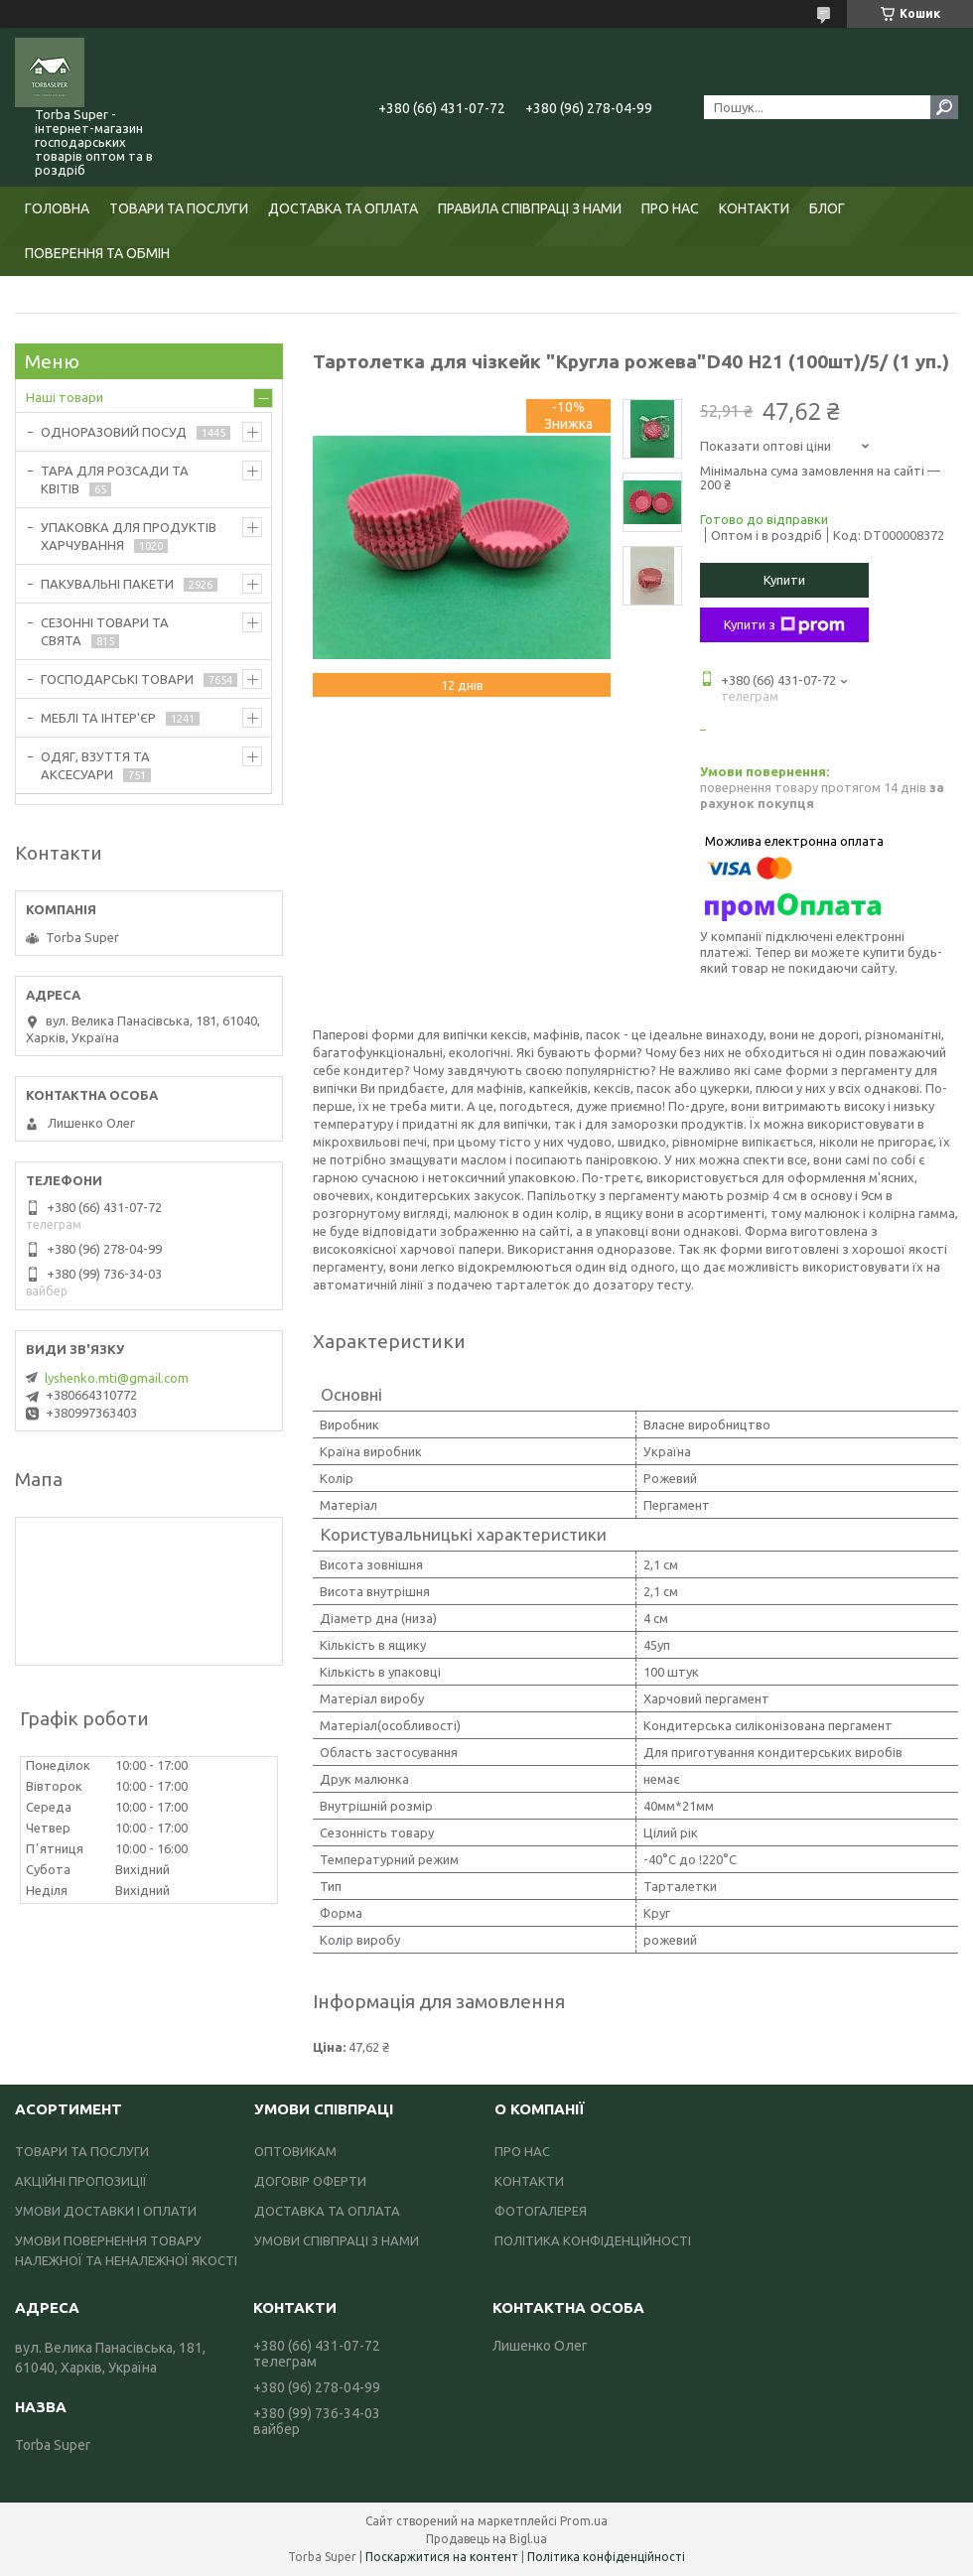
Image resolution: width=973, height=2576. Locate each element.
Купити (784, 580)
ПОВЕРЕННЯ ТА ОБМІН (97, 253)
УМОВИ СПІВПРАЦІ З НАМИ (336, 2240)
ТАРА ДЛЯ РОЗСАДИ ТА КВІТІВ (115, 479)
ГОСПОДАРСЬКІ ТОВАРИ (117, 679)
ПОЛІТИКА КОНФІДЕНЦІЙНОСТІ (592, 2240)
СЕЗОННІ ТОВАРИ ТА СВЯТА (105, 631)
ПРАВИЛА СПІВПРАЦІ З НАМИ (530, 208)
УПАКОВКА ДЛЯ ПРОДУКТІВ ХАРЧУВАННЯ (128, 536)
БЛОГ (827, 208)
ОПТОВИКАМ (295, 2151)
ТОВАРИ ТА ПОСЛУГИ (178, 208)
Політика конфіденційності (606, 2556)
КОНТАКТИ (754, 208)
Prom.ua (584, 2520)
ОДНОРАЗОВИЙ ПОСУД (114, 432)
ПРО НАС (670, 208)
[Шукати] (944, 107)
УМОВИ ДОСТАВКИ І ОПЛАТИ (106, 2211)
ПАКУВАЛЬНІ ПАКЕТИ (107, 584)
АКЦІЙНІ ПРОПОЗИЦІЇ (81, 2181)
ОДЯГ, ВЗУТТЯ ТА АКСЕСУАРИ (95, 765)
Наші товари (64, 397)
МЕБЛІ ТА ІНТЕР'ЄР (98, 718)
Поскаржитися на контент (441, 2556)
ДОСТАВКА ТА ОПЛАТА (343, 208)
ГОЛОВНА (57, 208)
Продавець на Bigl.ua (486, 2538)
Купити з (784, 625)
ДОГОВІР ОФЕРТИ (310, 2181)
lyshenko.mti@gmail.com (117, 1378)
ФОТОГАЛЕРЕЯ (540, 2211)
